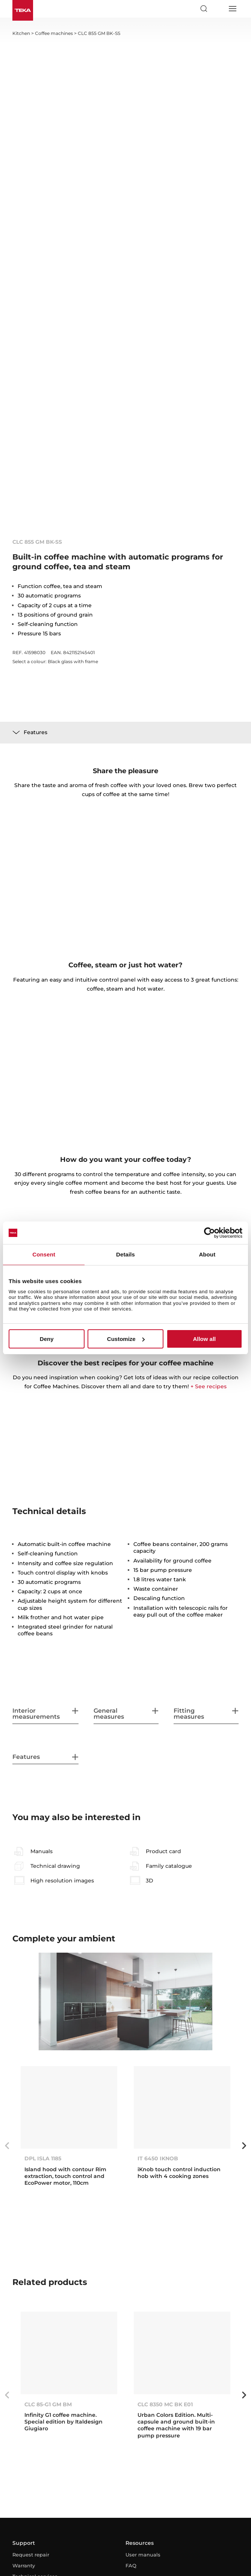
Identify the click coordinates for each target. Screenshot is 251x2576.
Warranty (23, 2565)
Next (244, 2145)
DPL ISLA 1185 (42, 2158)
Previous (7, 2145)
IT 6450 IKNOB (158, 2158)
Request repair (30, 2555)
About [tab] (207, 1254)
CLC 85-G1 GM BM (48, 2404)
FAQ (131, 2565)
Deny (47, 1339)
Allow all (204, 1339)
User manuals (143, 2555)
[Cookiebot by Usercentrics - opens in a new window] (209, 1232)
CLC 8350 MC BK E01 (165, 2404)
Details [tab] (125, 1254)
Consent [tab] (43, 1254)
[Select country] (218, 8)
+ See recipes (209, 1386)
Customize (126, 1339)
